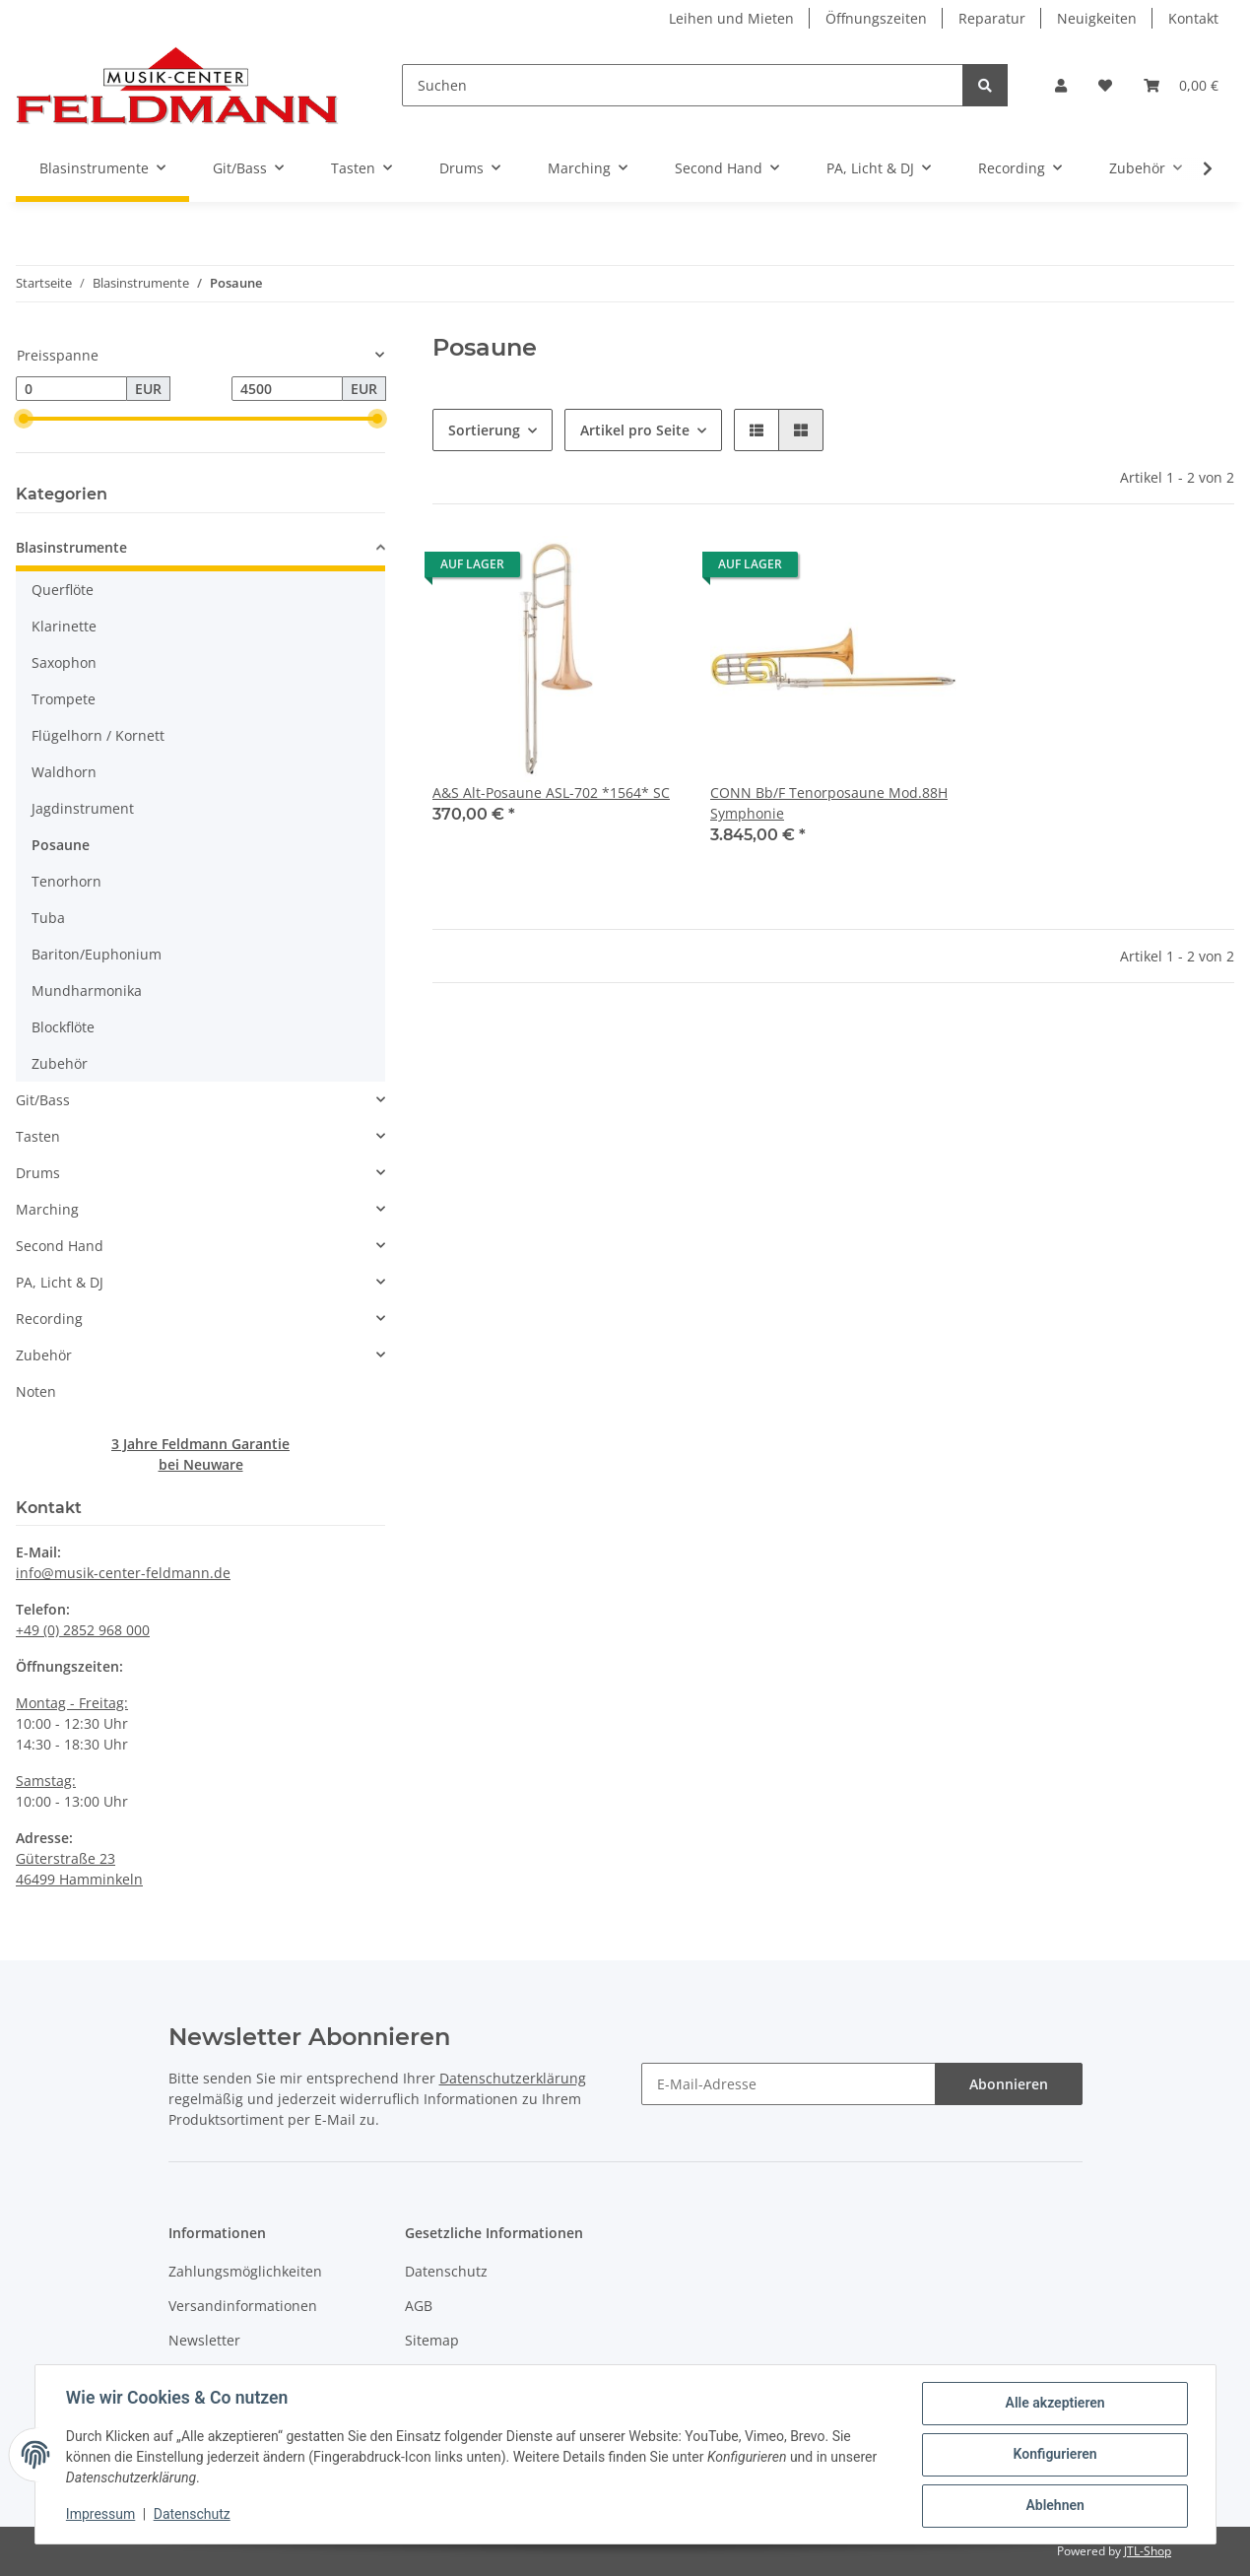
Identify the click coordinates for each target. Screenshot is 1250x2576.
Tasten (38, 1136)
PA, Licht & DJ (59, 1282)
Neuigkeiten (1097, 18)
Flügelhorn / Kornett (98, 735)
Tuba (48, 917)
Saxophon (64, 662)
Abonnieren (1008, 2084)
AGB (418, 2305)
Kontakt (1193, 18)
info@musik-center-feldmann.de (123, 1572)
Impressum (101, 2515)
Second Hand (59, 1245)
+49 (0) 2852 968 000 (83, 1629)
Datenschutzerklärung (512, 2078)
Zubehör (60, 1063)
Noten (36, 1391)
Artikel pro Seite (635, 430)
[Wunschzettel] (1105, 85)
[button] (1061, 85)
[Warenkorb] (1181, 85)
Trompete (64, 699)
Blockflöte (63, 1027)
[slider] (24, 419)
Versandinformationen (242, 2305)
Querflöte (63, 589)
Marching (47, 1209)
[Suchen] (682, 85)
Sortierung (484, 430)
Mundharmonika (87, 990)
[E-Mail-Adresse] (788, 2084)
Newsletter (204, 2340)
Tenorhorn (66, 881)
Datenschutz (446, 2271)
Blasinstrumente (71, 547)
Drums (38, 1172)
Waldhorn (64, 771)
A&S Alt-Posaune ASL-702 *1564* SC (551, 792)
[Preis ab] (71, 389)
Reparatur (991, 18)
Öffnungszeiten (876, 18)
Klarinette (64, 626)
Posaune (61, 844)
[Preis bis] (287, 389)
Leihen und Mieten (731, 18)
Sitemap (432, 2340)
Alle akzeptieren (1054, 2403)
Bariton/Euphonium (97, 954)
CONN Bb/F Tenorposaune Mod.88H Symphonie (829, 803)
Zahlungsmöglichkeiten (245, 2271)
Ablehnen (1054, 2506)
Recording (49, 1318)
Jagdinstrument (83, 808)
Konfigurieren (1054, 2455)
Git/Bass (43, 1099)
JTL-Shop (1147, 2551)
